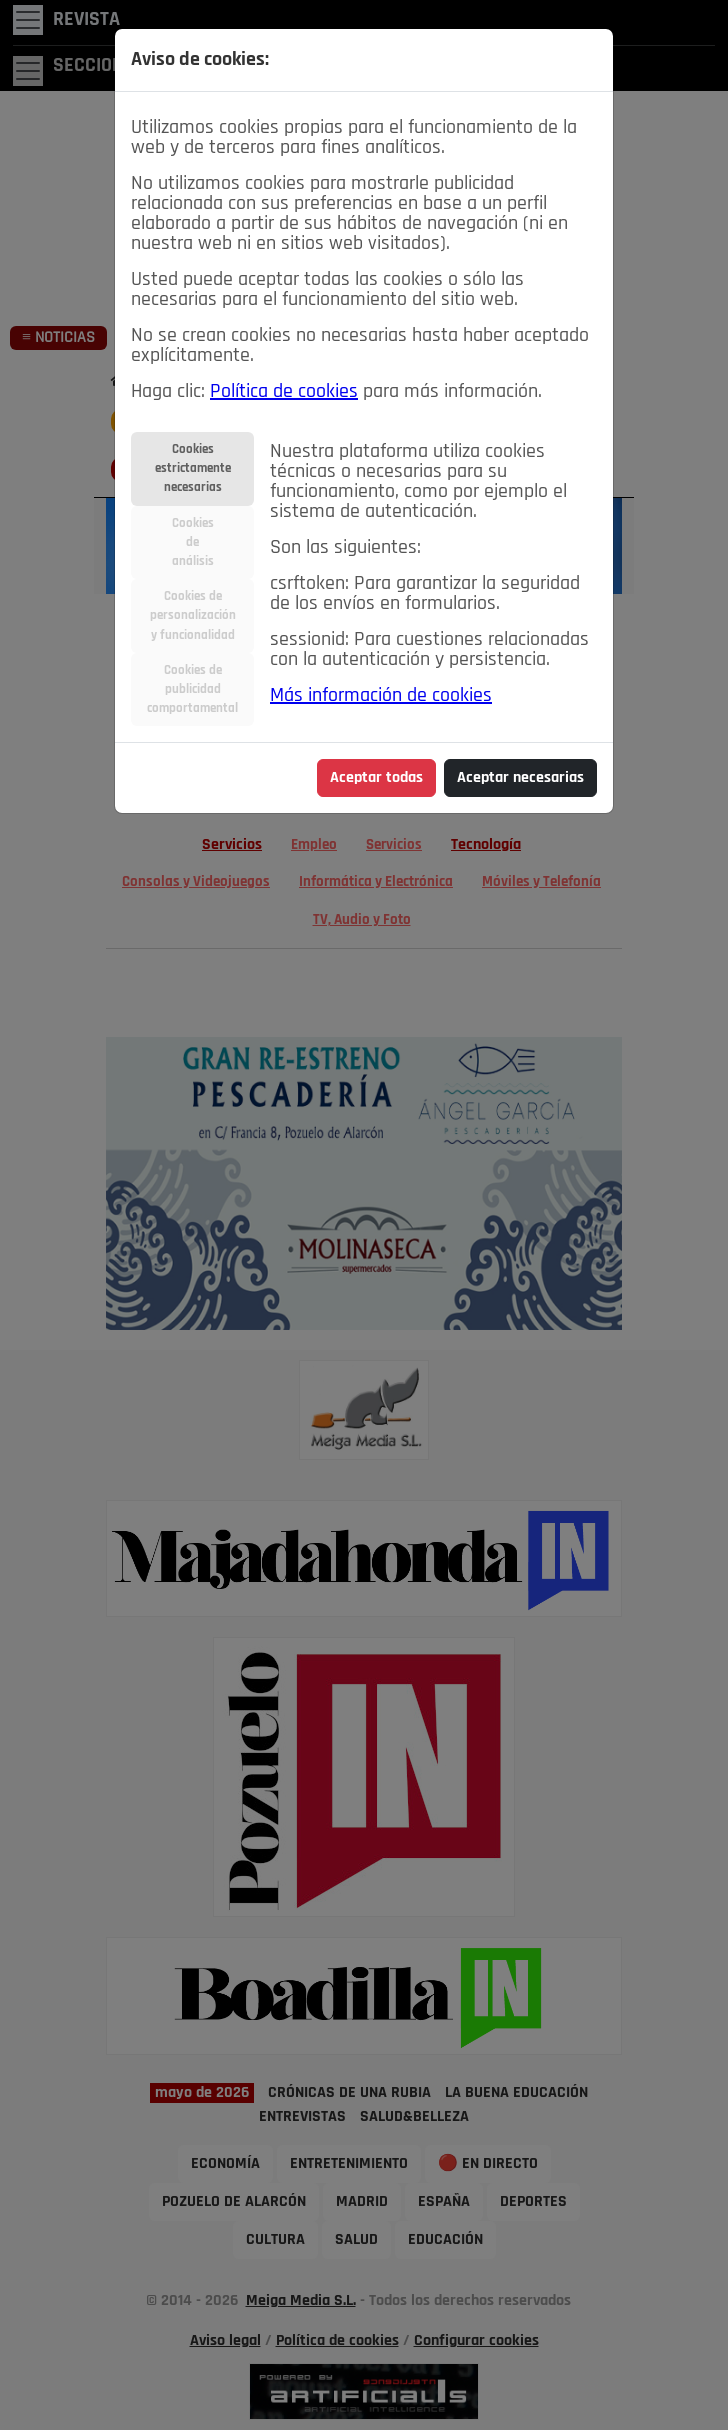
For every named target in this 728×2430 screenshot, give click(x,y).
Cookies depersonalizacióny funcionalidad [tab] (193, 615)
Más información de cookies (381, 696)
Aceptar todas (376, 778)
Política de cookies (284, 392)
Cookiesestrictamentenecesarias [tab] (193, 468)
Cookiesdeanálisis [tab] (193, 542)
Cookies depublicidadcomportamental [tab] (192, 689)
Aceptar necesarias (520, 778)
